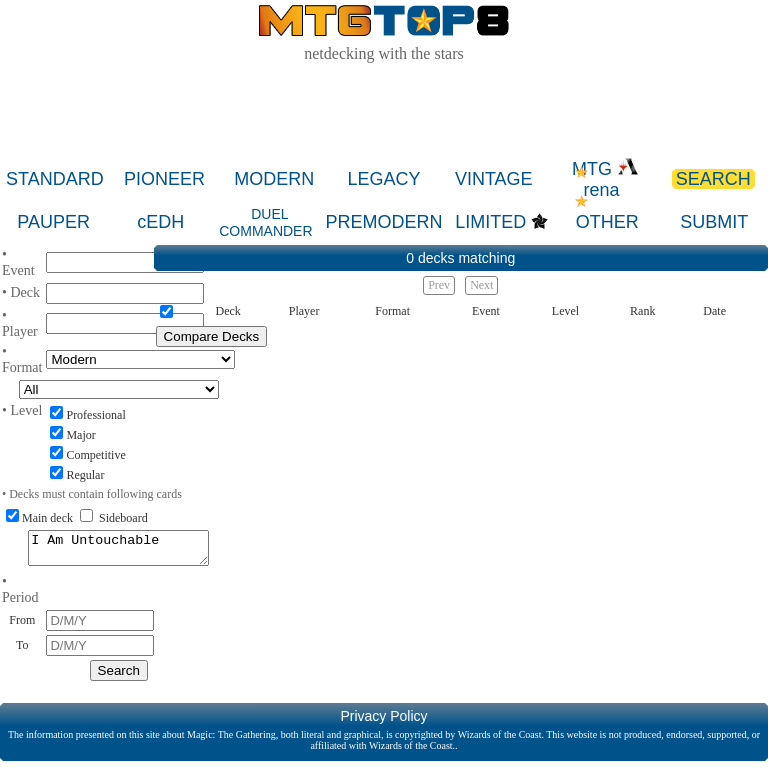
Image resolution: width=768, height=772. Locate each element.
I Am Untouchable (118, 551)
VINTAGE (494, 179)
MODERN (274, 179)
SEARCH (713, 179)
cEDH (160, 222)
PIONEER (164, 179)
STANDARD (55, 179)
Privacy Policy (383, 722)
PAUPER (53, 222)
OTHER (607, 222)
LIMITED (490, 222)
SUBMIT (714, 222)
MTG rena (605, 179)
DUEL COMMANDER (265, 222)
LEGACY (384, 179)
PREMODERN (383, 222)
